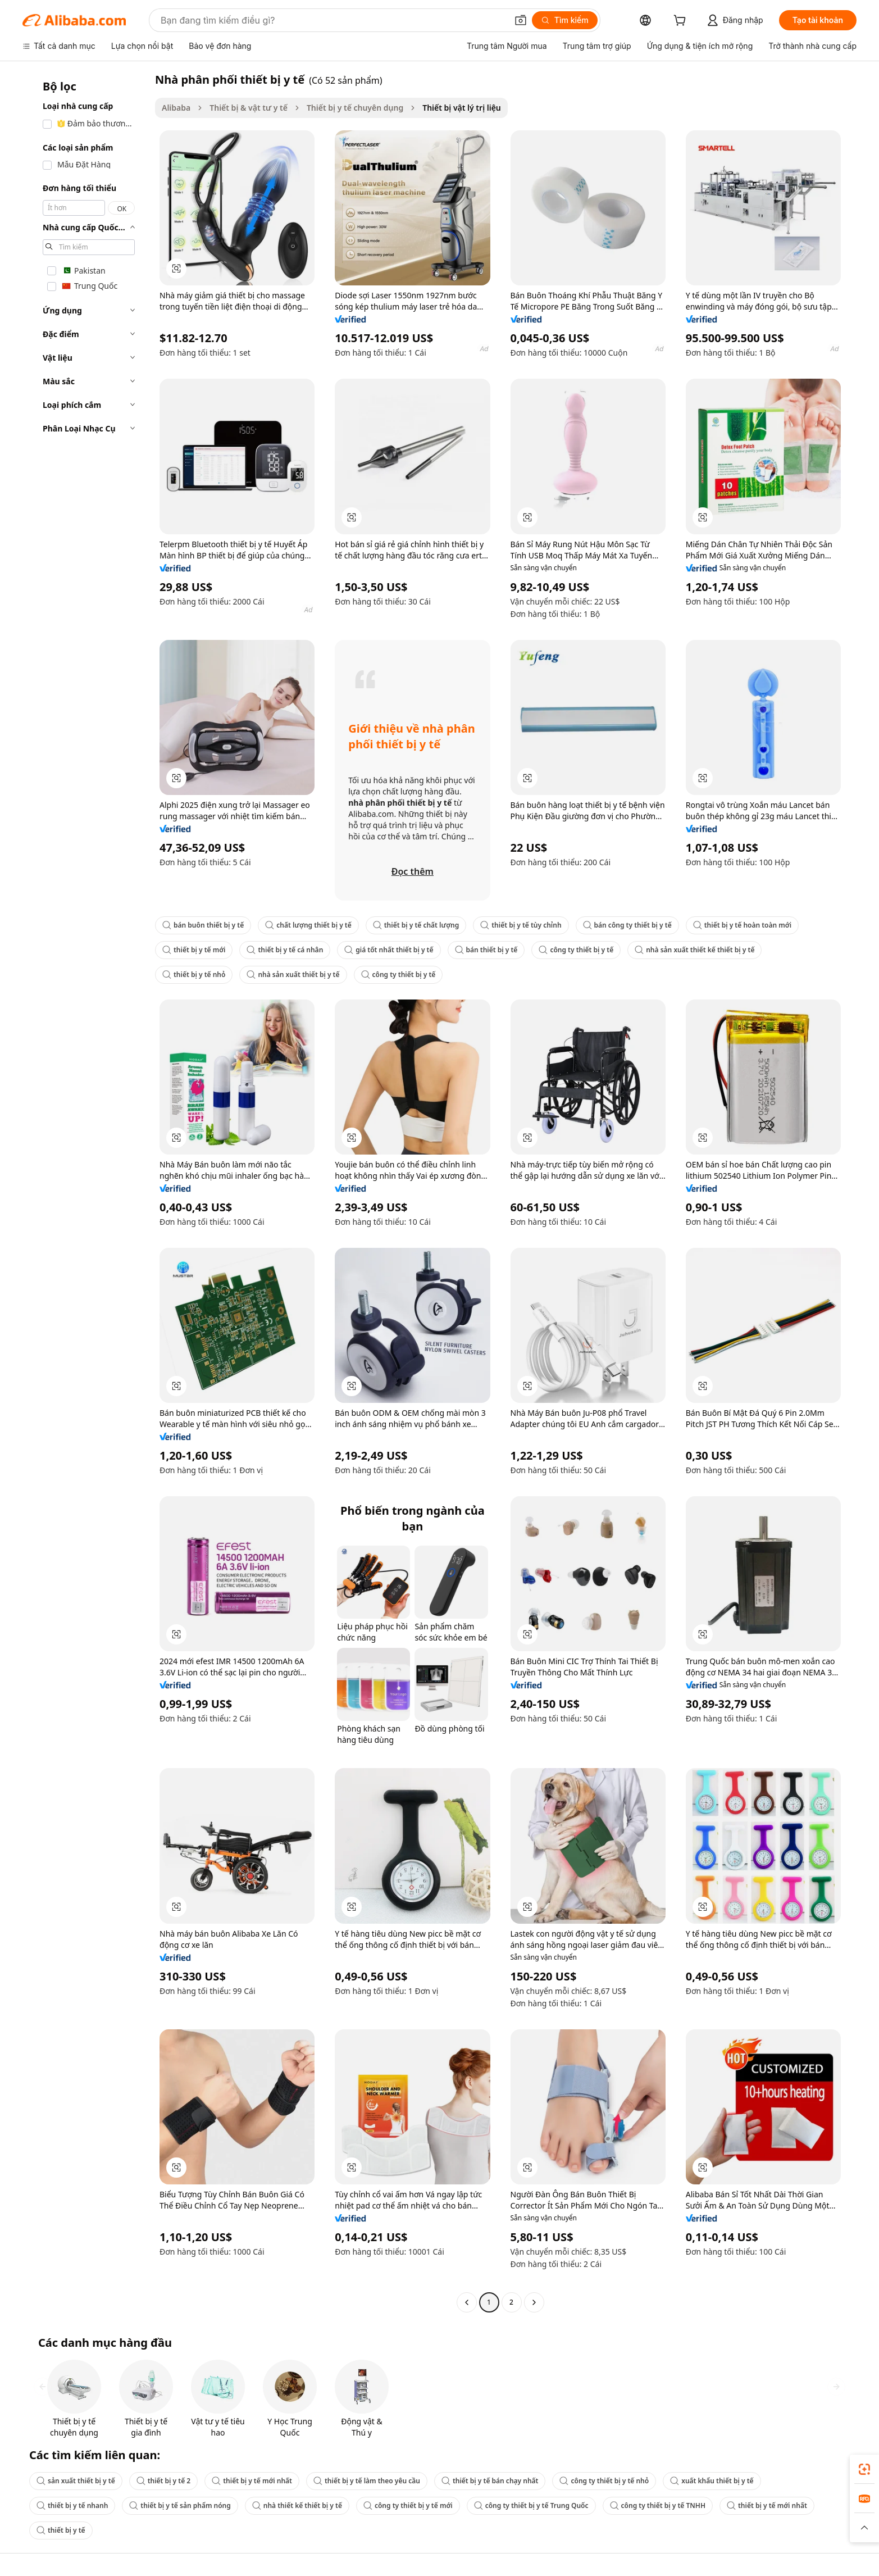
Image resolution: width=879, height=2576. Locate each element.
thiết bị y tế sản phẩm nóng (179, 2505)
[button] (520, 20)
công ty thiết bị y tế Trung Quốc (531, 2505)
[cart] (681, 21)
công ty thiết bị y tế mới (408, 2505)
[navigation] (85, 1192)
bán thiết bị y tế (486, 950)
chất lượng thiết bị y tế (308, 925)
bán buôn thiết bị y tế (203, 925)
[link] (864, 2469)
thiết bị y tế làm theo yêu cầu (366, 2481)
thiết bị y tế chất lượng (416, 925)
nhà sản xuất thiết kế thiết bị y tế (694, 950)
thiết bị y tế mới (193, 950)
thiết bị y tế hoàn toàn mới (742, 925)
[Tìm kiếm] (565, 20)
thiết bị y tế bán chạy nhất (490, 2481)
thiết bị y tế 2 (163, 2481)
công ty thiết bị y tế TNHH (657, 2505)
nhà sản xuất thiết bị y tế (293, 974)
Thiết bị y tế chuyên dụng (355, 107)
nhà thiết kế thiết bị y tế (297, 2505)
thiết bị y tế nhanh (72, 2505)
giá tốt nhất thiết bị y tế (388, 950)
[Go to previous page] (467, 2302)
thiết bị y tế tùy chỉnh (520, 925)
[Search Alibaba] (333, 20)
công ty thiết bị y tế (576, 950)
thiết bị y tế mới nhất (252, 2481)
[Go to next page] (534, 2302)
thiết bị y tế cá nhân (285, 950)
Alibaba (176, 107)
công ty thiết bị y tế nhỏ (604, 2481)
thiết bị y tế (61, 2530)
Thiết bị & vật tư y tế (248, 107)
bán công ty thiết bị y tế (627, 925)
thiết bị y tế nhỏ (193, 974)
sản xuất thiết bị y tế (76, 2481)
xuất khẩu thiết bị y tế (711, 2481)
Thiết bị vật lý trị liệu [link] (461, 107)
